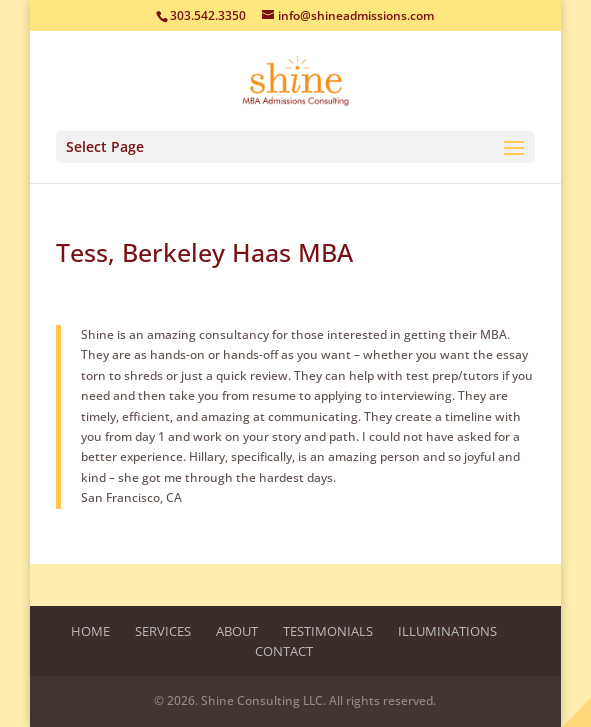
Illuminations (447, 631)
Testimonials (328, 631)
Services (163, 631)
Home (90, 631)
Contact (284, 651)
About (237, 631)
